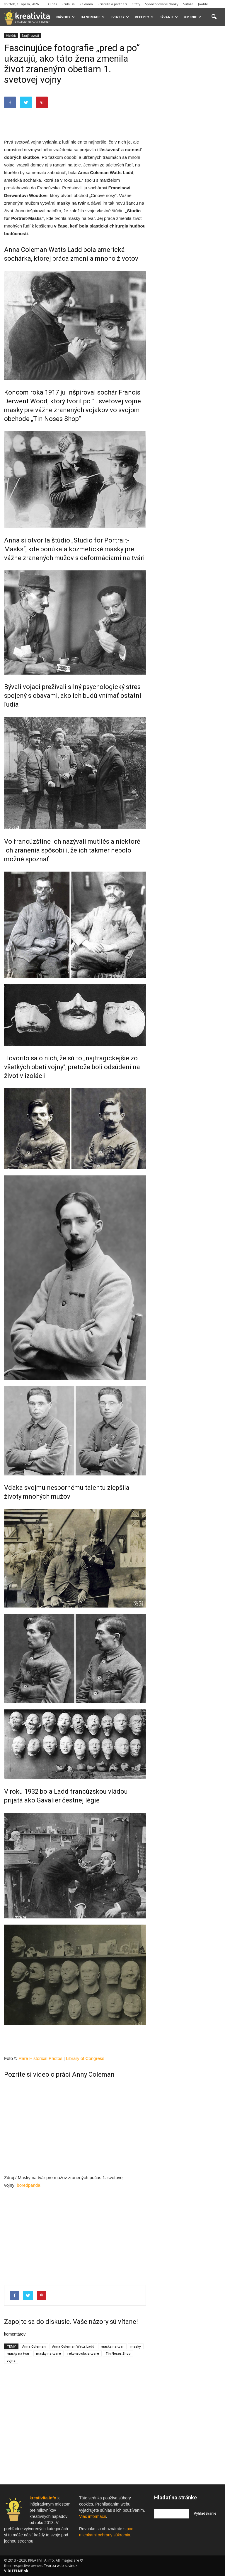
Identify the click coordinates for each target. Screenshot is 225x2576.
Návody (65, 17)
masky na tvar (18, 2353)
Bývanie (168, 17)
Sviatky (119, 17)
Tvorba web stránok (60, 2565)
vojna (11, 2360)
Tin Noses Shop (118, 2353)
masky (63, 203)
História (11, 35)
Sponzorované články (161, 4)
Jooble (203, 4)
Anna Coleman (34, 2346)
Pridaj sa (68, 4)
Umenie (192, 17)
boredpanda (28, 2185)
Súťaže (188, 4)
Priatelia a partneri (112, 4)
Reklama (86, 4)
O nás (52, 4)
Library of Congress (85, 2058)
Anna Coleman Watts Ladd (73, 2346)
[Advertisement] (75, 123)
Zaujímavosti (30, 35)
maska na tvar (112, 2346)
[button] (214, 17)
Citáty (136, 4)
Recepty (144, 17)
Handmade (93, 17)
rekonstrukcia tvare (83, 2353)
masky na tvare (48, 2353)
